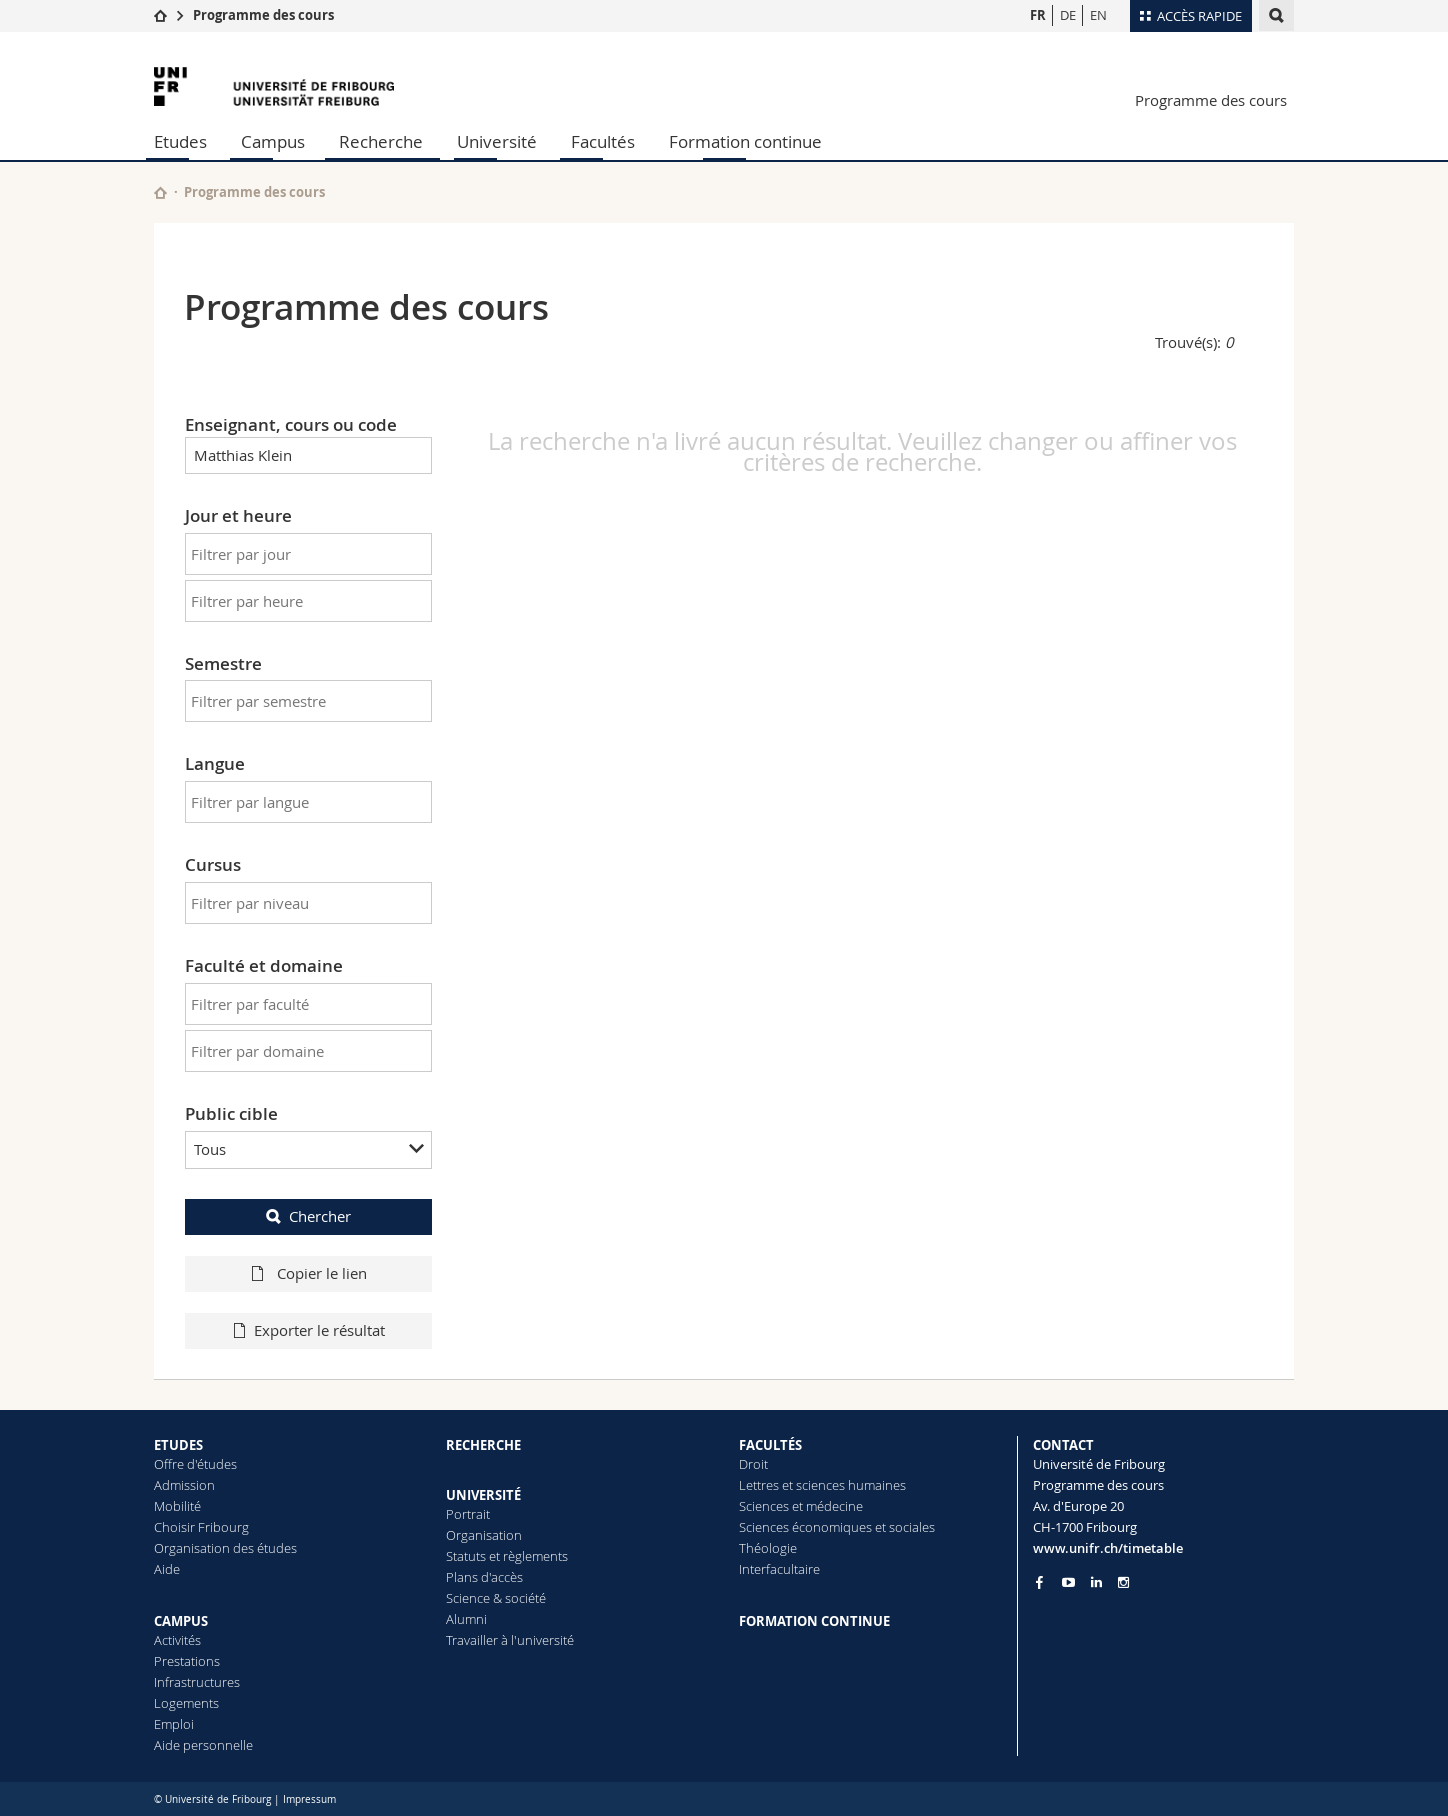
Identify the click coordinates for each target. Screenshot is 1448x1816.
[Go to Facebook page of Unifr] (1039, 1582)
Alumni (466, 1619)
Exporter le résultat (319, 1330)
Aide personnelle (203, 1745)
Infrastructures (197, 1682)
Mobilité (177, 1506)
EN (1098, 15)
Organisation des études (225, 1548)
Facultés (603, 141)
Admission (184, 1485)
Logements (186, 1703)
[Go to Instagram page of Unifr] (1123, 1582)
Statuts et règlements (507, 1556)
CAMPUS (181, 1621)
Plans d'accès (484, 1577)
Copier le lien (320, 1273)
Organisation (484, 1535)
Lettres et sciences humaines (822, 1485)
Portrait (468, 1514)
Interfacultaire (779, 1569)
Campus (273, 141)
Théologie (768, 1548)
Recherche (381, 141)
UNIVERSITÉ (483, 1495)
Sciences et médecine (801, 1506)
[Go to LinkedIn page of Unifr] (1096, 1582)
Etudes (180, 141)
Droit (753, 1464)
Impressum (309, 1799)
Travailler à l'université (510, 1640)
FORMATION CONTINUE (814, 1621)
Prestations (187, 1661)
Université (497, 141)
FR (1038, 15)
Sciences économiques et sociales (837, 1527)
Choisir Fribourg (201, 1527)
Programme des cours (263, 15)
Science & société (496, 1598)
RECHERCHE (483, 1445)
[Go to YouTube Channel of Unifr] (1068, 1582)
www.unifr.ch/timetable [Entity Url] (1108, 1548)
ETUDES (178, 1445)
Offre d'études (195, 1464)
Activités (177, 1640)
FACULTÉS (770, 1445)
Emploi (174, 1724)
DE (1068, 15)
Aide (167, 1569)
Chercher (320, 1216)
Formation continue (745, 141)
